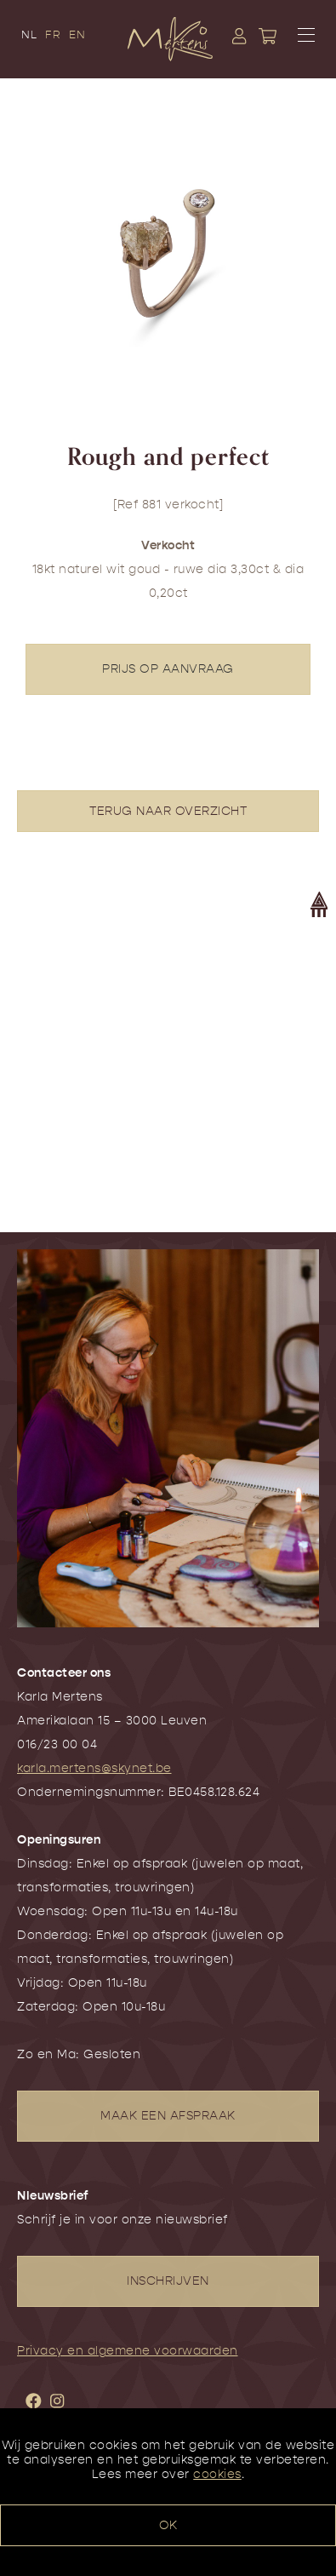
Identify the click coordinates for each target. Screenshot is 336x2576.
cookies (217, 2474)
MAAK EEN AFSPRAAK (168, 2115)
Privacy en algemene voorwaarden (127, 2351)
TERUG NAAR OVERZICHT (168, 811)
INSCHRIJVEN (168, 2281)
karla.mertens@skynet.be (94, 1768)
